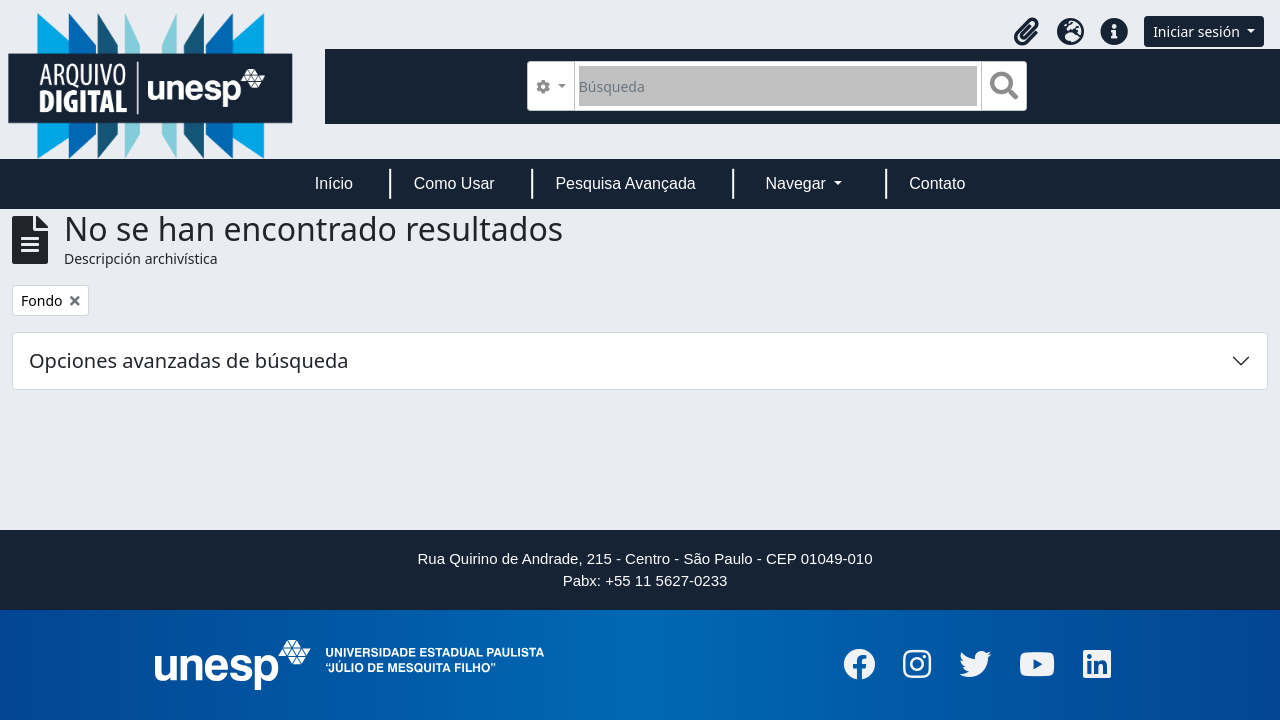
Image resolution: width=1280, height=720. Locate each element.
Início (334, 183)
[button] (1026, 32)
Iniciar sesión (1198, 31)
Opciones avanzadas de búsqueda (189, 360)
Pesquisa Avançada (625, 183)
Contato (937, 183)
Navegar (797, 183)
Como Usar (454, 183)
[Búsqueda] (778, 86)
